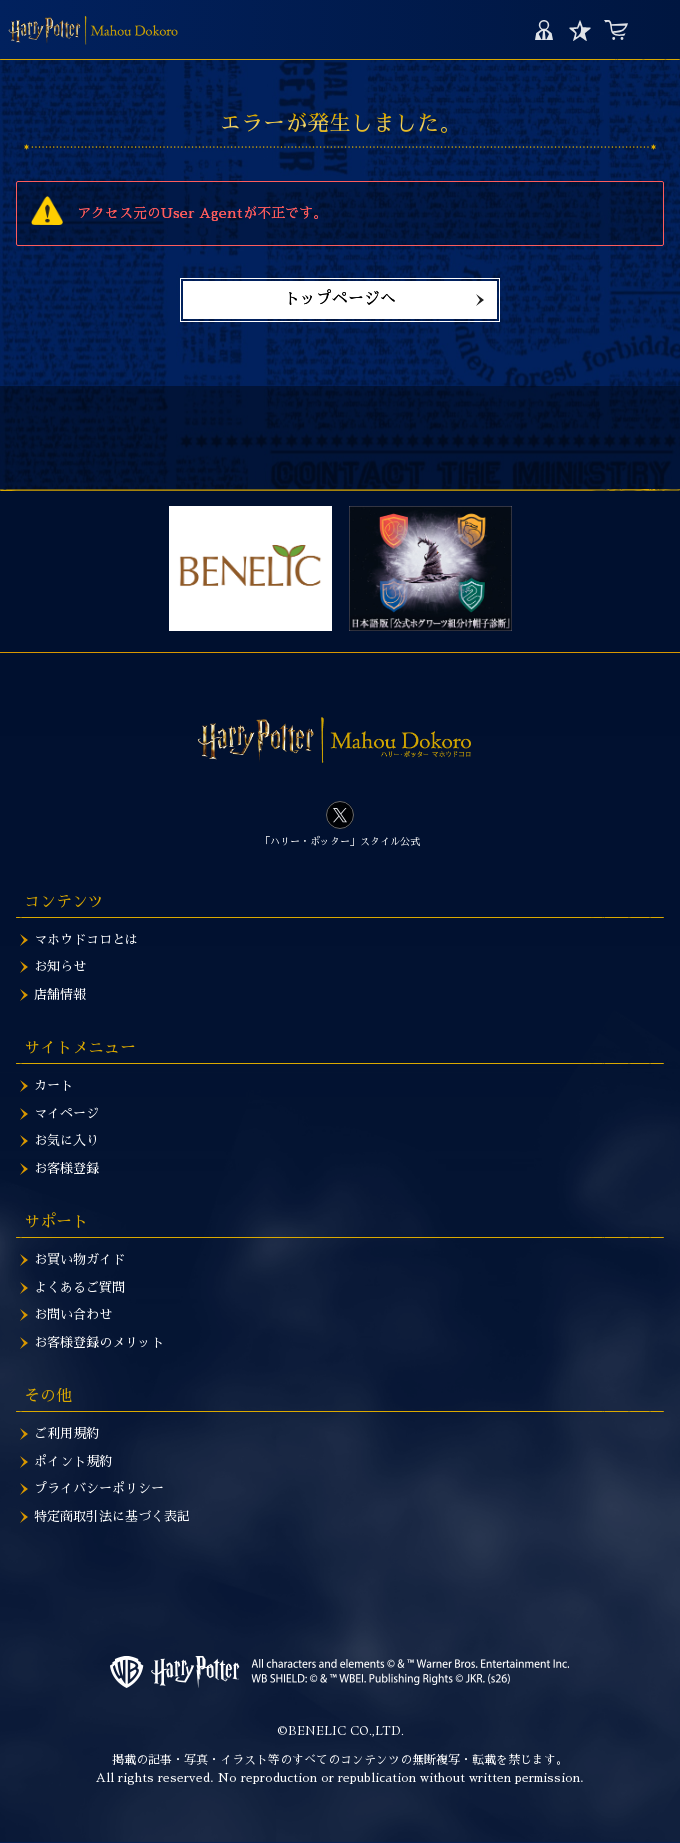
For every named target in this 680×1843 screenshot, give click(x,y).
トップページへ (340, 299)
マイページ (543, 30)
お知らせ (60, 966)
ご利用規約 (66, 1433)
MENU (654, 30)
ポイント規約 (73, 1461)
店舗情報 (60, 994)
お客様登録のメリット (99, 1342)
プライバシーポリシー (99, 1488)
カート (615, 30)
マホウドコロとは (86, 939)
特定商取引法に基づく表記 (112, 1516)
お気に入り (579, 30)
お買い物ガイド (79, 1259)
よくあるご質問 (79, 1287)
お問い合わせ (73, 1314)
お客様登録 (66, 1168)
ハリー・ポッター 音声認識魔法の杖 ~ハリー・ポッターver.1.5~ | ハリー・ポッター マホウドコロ (93, 30)
